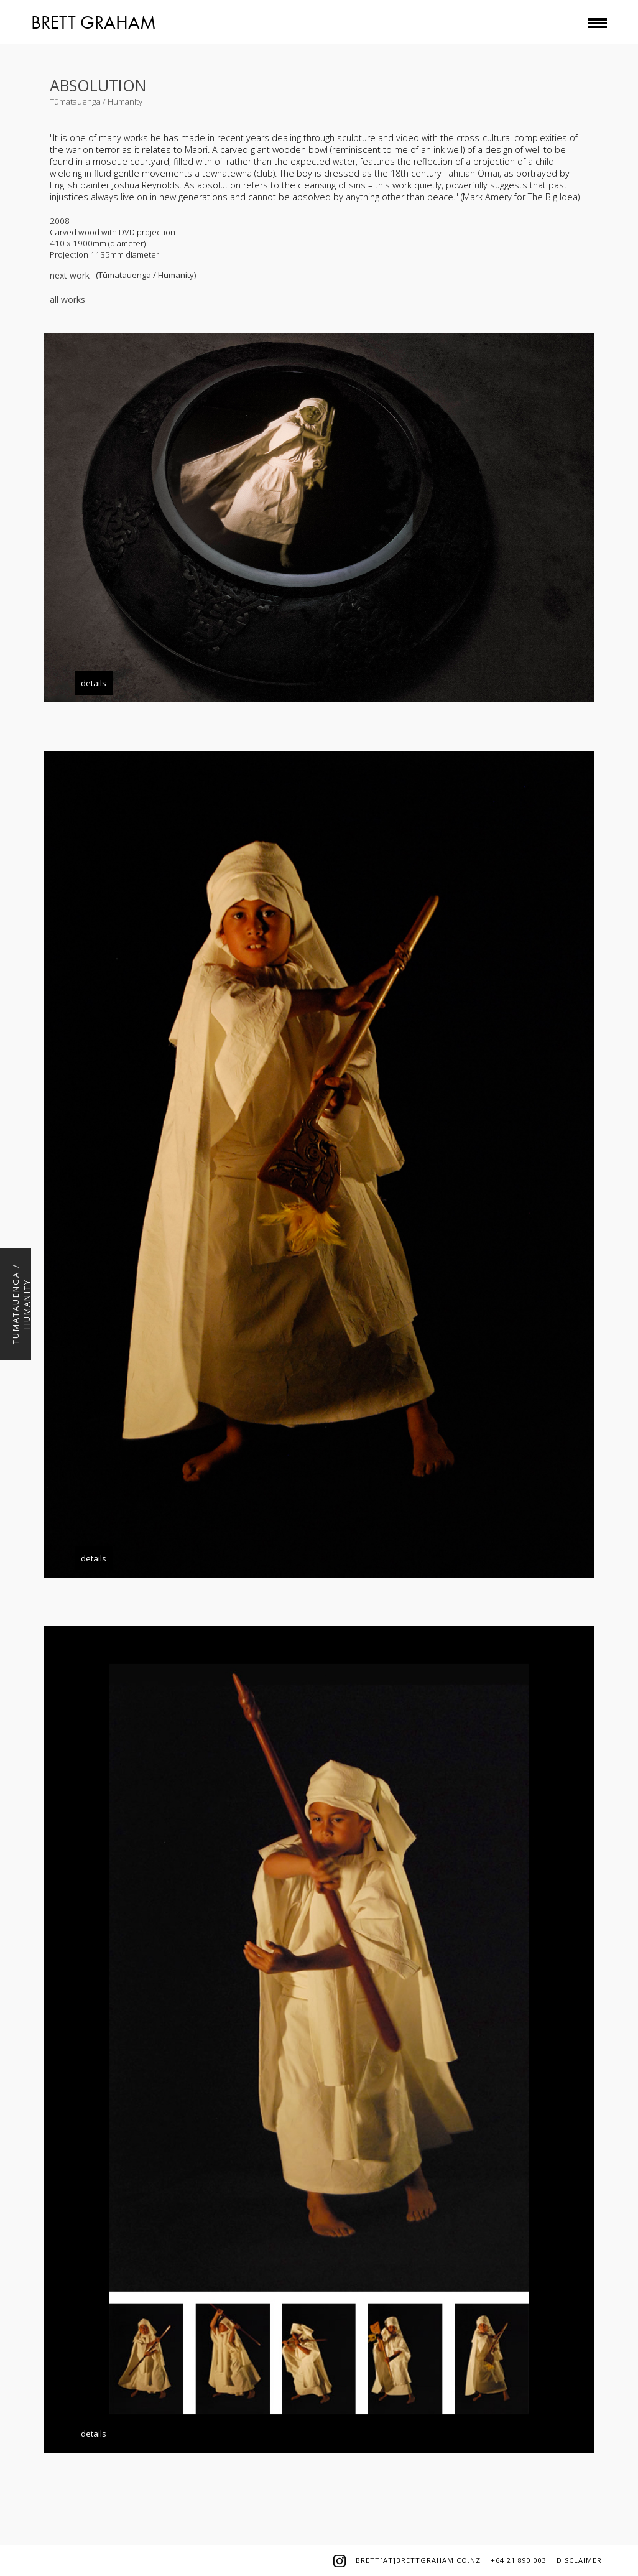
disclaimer (579, 2560)
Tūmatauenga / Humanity (96, 101)
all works (67, 299)
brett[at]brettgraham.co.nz (418, 2560)
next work (70, 275)
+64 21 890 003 (519, 2560)
